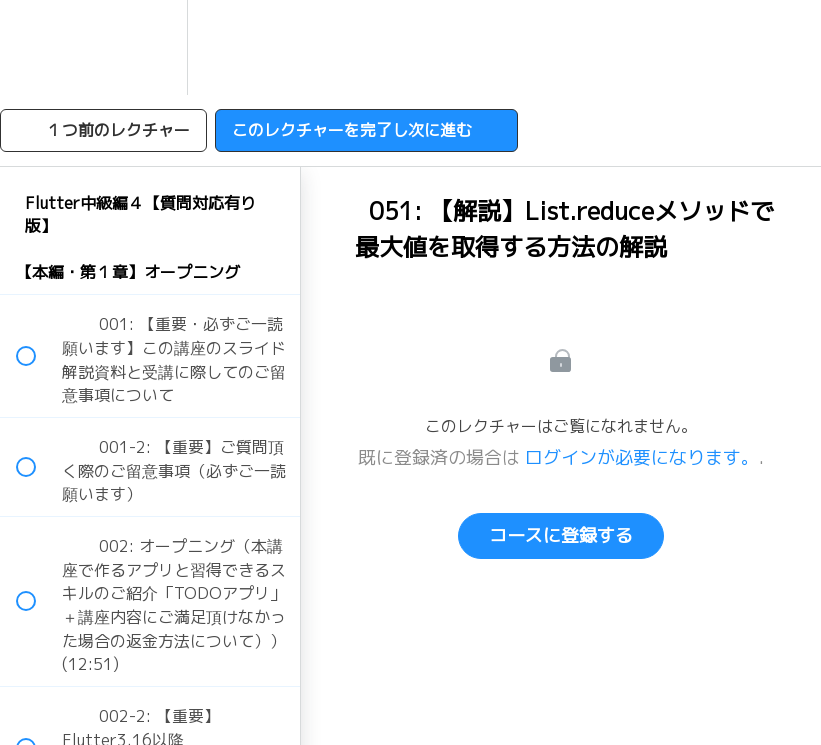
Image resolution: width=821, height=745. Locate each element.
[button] (37, 47)
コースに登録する (561, 535)
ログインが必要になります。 (642, 457)
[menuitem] (150, 47)
